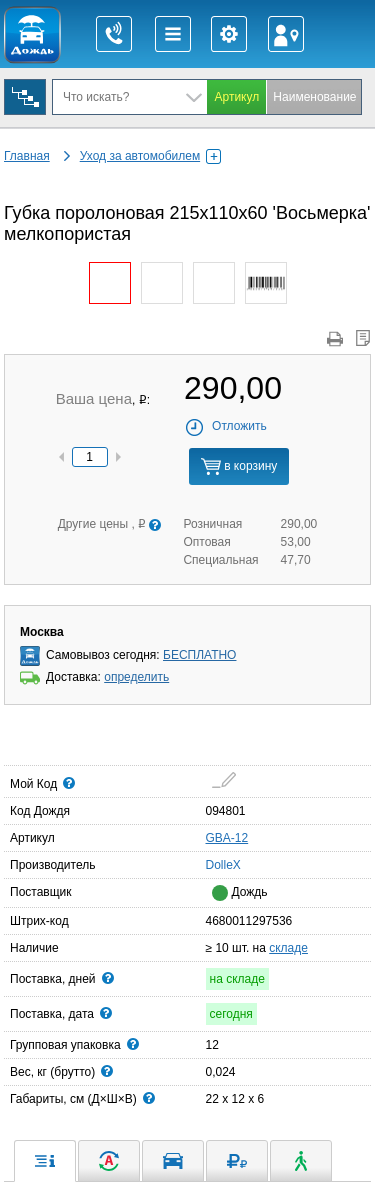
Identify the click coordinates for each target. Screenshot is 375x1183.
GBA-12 (227, 838)
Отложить (225, 426)
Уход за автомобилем (150, 156)
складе (288, 948)
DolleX (212, 864)
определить (136, 677)
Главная (27, 156)
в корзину (239, 466)
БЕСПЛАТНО (199, 655)
